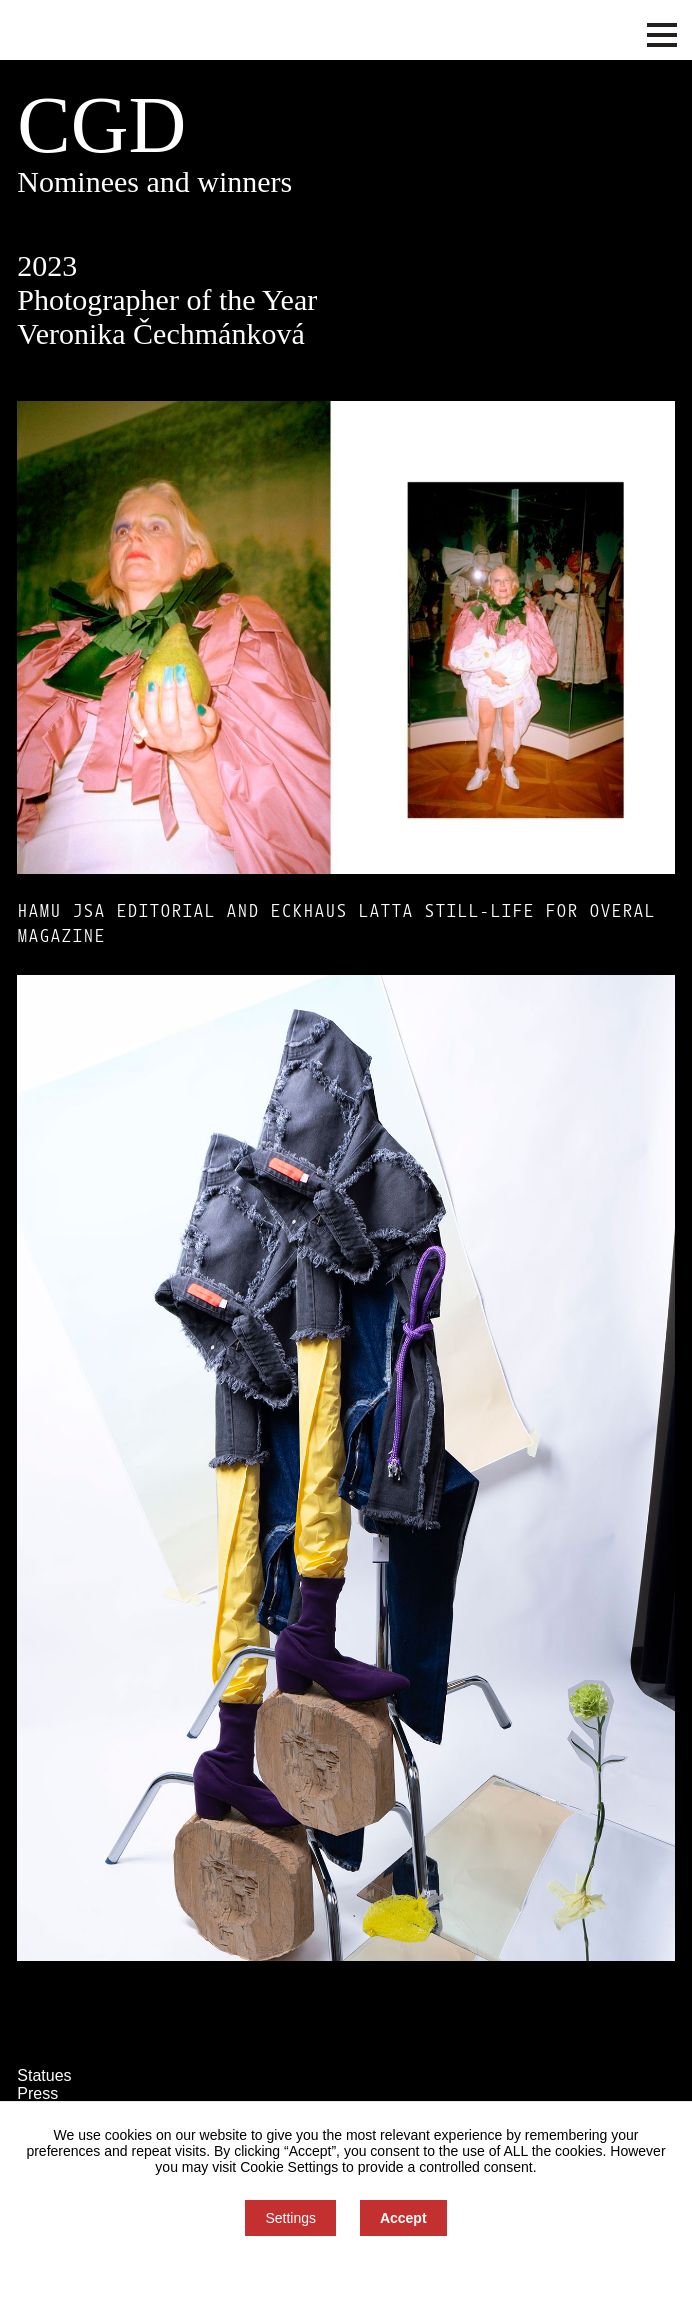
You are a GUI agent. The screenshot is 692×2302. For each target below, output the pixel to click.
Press (37, 2093)
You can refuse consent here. (346, 2269)
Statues (44, 2075)
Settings (290, 2218)
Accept (403, 2218)
